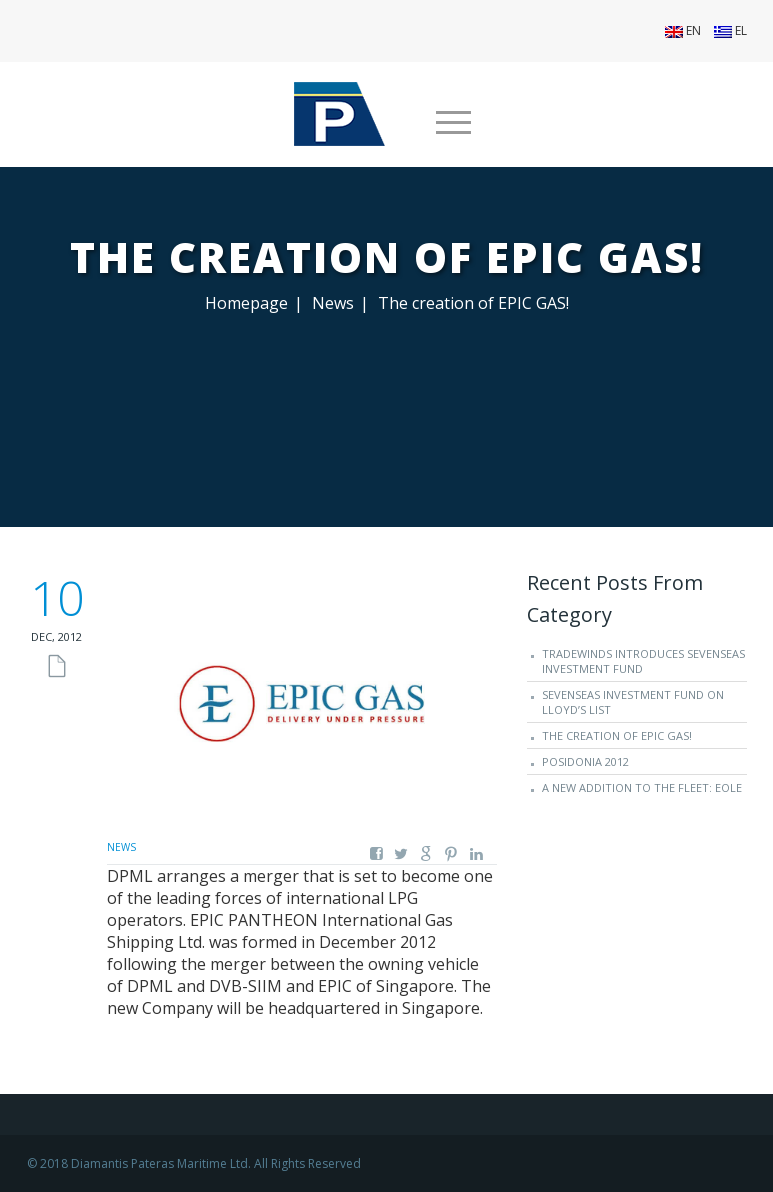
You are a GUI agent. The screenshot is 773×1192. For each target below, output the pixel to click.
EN (683, 30)
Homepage (246, 303)
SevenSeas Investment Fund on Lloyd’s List (633, 702)
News (333, 303)
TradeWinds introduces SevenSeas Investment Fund (643, 661)
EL (730, 30)
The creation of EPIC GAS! (617, 735)
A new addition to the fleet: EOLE (642, 787)
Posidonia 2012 (585, 761)
